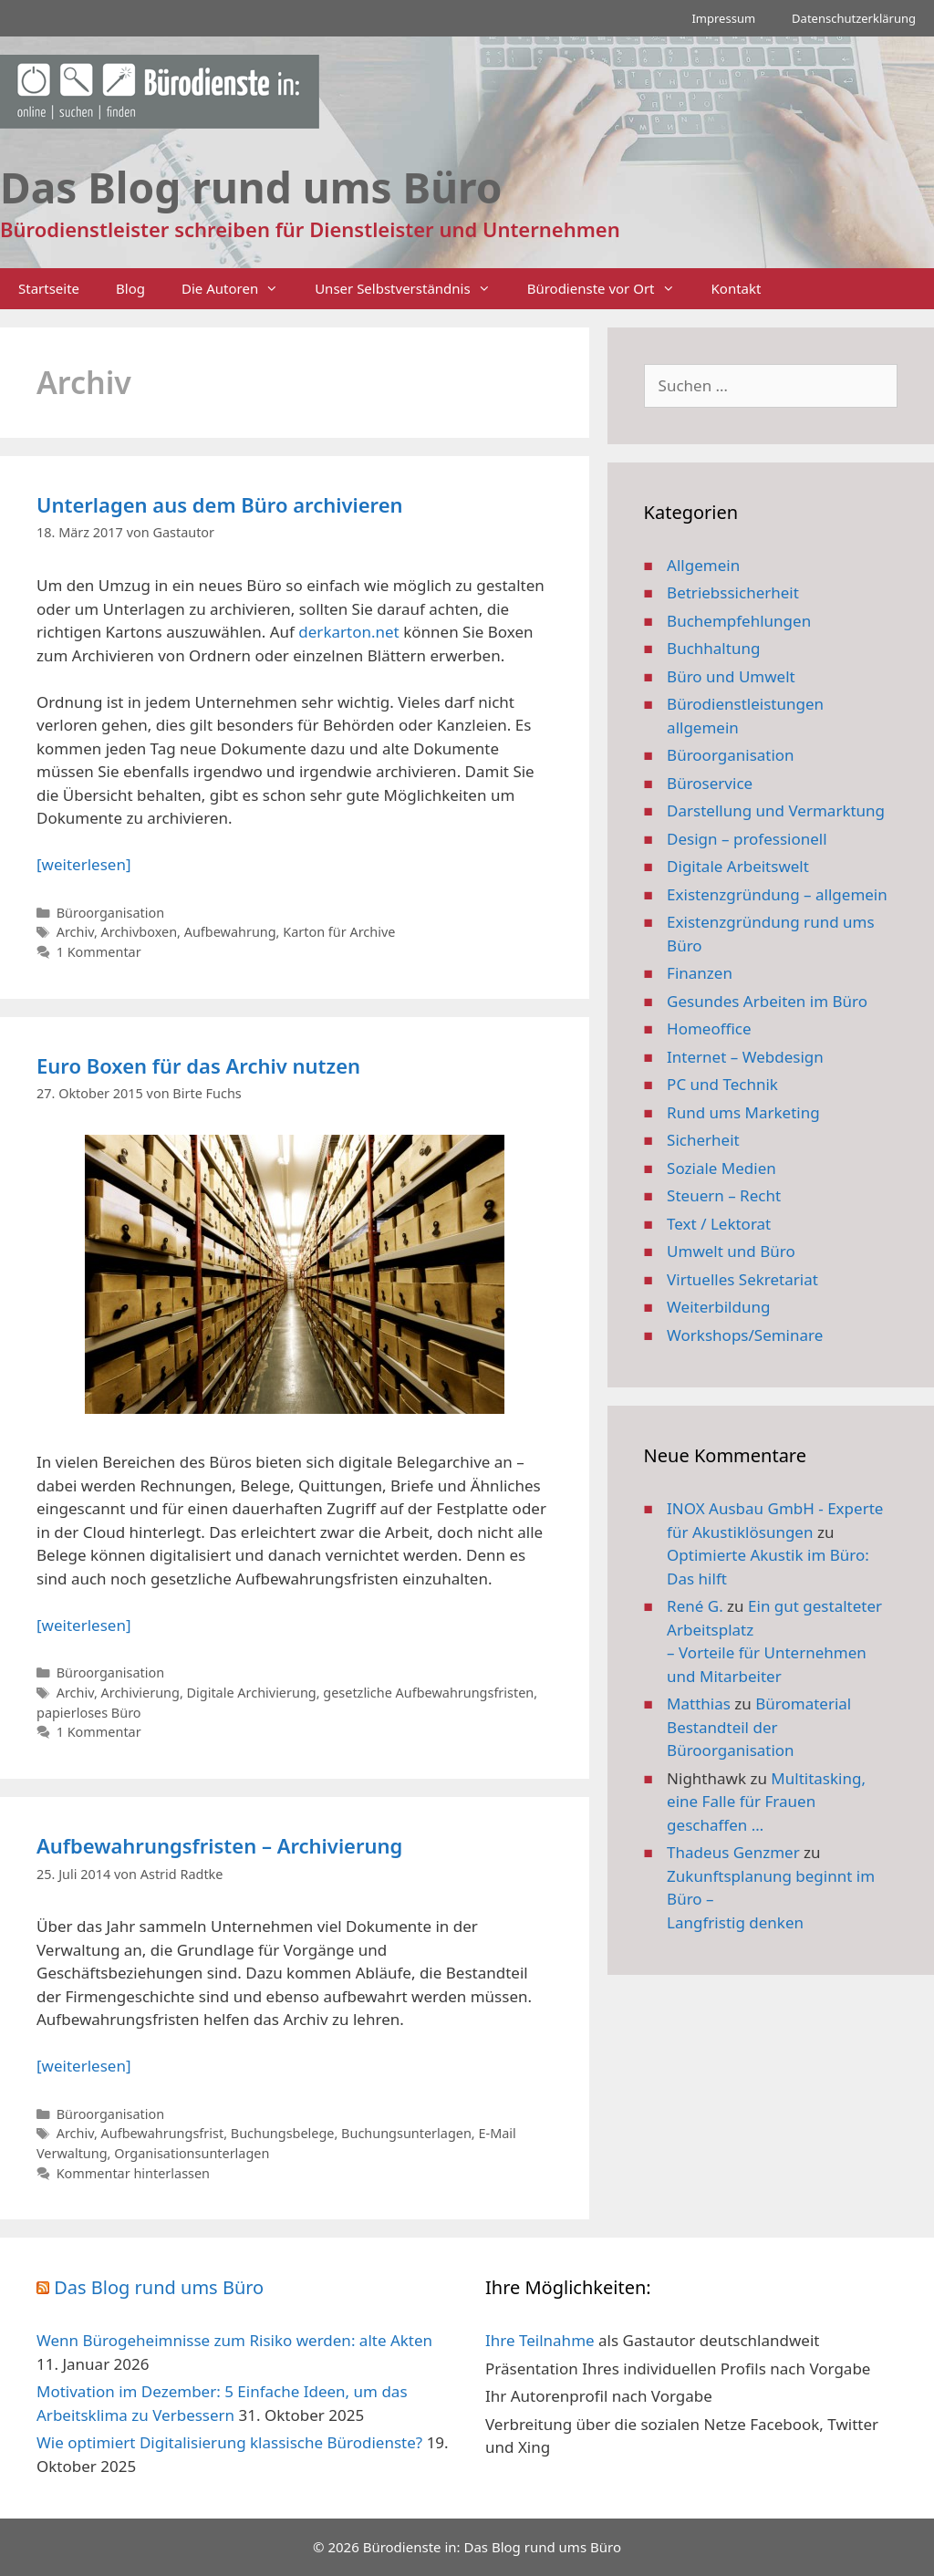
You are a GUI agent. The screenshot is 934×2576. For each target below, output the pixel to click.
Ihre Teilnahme (540, 2340)
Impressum (723, 18)
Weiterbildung (718, 1306)
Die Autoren (239, 288)
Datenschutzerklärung (854, 18)
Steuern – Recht (724, 1195)
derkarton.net (348, 631)
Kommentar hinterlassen (133, 2173)
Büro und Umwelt (731, 676)
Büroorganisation (111, 912)
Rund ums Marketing (743, 1112)
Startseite (48, 288)
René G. (695, 1605)
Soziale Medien (721, 1168)
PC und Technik (722, 1084)
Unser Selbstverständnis (411, 288)
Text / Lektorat (719, 1223)
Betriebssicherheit (733, 592)
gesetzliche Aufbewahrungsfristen (428, 1692)
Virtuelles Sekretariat (742, 1279)
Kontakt (736, 288)
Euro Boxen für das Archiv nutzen (198, 1065)
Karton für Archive (339, 931)
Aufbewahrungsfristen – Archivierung (219, 1845)
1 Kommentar (99, 952)
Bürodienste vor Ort (610, 288)
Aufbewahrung (230, 931)
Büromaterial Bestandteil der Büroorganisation (759, 1727)
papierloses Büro (88, 1712)
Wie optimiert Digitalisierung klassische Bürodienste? (229, 2442)
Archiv (75, 931)
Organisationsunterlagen (191, 2153)
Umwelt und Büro (731, 1251)
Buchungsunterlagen (406, 2133)
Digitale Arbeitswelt (738, 866)
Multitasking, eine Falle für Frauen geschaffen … (766, 1801)
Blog (130, 288)
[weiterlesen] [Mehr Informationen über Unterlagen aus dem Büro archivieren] (83, 864)
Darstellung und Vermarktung (776, 810)
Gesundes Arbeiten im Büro (767, 1001)
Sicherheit (703, 1139)
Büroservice (709, 783)
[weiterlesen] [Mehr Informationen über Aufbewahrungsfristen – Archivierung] (83, 2065)
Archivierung (140, 1692)
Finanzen (699, 972)
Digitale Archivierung (252, 1692)
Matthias (699, 1703)
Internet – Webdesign (745, 1056)
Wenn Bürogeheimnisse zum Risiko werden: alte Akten (234, 2340)
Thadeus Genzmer (733, 1852)
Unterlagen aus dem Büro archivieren (219, 504)
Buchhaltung (713, 648)
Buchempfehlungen (739, 620)
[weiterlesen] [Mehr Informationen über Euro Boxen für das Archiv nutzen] (83, 1625)
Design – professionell (747, 838)
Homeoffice (709, 1028)
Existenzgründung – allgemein (777, 894)
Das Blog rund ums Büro (159, 2287)
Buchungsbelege (283, 2133)
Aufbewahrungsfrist (162, 2133)
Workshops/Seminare (745, 1334)
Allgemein (703, 565)
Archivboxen (139, 931)
